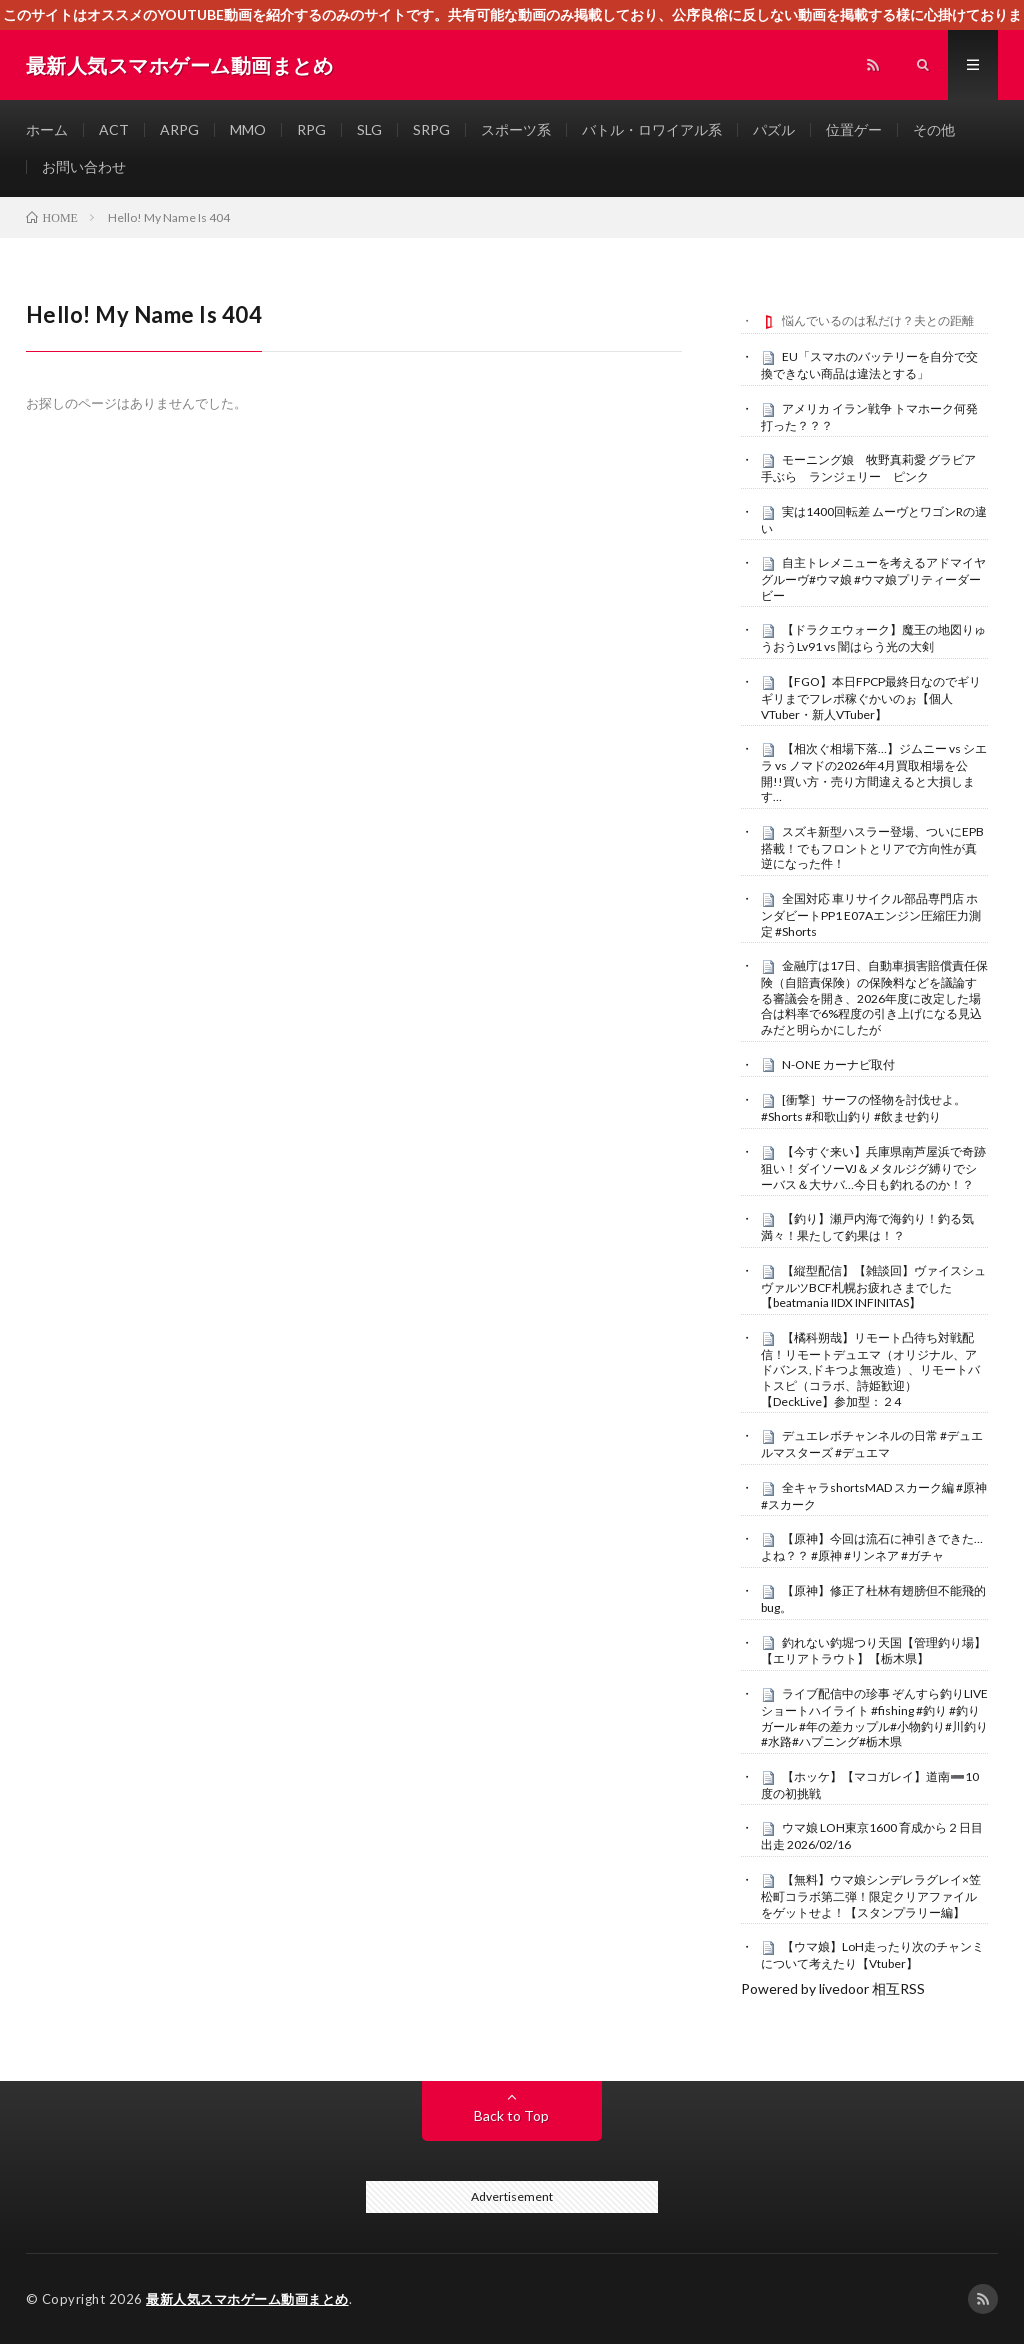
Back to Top (511, 2115)
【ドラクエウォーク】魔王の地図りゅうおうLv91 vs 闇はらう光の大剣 (873, 638)
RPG (311, 129)
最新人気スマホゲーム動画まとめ (247, 2299)
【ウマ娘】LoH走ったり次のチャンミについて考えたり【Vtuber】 (872, 1955)
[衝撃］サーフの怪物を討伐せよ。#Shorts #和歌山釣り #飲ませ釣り (863, 1108)
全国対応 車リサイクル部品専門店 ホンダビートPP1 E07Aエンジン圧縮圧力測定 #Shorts (871, 915)
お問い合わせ (84, 166)
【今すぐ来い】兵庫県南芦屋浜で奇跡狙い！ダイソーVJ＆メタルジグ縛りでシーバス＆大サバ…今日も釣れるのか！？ (873, 1168)
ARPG (179, 129)
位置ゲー (854, 129)
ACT (114, 129)
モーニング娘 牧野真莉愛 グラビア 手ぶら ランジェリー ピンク (874, 468)
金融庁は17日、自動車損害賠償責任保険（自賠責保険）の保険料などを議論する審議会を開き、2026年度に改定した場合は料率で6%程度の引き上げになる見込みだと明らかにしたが (874, 997)
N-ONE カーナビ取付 (838, 1064)
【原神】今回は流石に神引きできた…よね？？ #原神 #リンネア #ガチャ (872, 1547)
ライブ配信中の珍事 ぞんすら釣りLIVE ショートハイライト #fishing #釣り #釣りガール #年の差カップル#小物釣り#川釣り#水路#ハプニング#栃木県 (874, 1717)
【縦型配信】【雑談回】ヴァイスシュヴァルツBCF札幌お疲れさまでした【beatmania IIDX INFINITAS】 (873, 1287)
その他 (934, 129)
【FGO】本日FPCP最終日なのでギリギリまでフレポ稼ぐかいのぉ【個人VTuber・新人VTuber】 (871, 698)
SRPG (431, 129)
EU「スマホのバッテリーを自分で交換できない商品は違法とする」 (869, 365)
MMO (248, 129)
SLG (369, 129)
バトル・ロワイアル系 (652, 129)
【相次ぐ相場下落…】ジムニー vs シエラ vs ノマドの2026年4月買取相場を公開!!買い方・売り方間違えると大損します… (874, 772)
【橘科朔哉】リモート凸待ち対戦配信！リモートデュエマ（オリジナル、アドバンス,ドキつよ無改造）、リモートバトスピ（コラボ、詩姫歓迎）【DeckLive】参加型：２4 (870, 1369)
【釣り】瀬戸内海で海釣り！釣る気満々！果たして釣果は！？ (867, 1227)
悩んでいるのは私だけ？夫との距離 (878, 320)
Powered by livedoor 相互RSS (833, 1988)
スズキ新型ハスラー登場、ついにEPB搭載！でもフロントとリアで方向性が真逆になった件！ (872, 848)
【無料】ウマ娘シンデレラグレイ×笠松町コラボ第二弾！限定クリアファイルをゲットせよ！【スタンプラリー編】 (871, 1896)
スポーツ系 (516, 129)
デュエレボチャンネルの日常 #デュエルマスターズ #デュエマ (872, 1444)
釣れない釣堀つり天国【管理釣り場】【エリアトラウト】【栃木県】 (873, 1651)
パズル (774, 129)
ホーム (47, 129)
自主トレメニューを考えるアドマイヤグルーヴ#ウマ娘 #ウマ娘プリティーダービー (873, 579)
